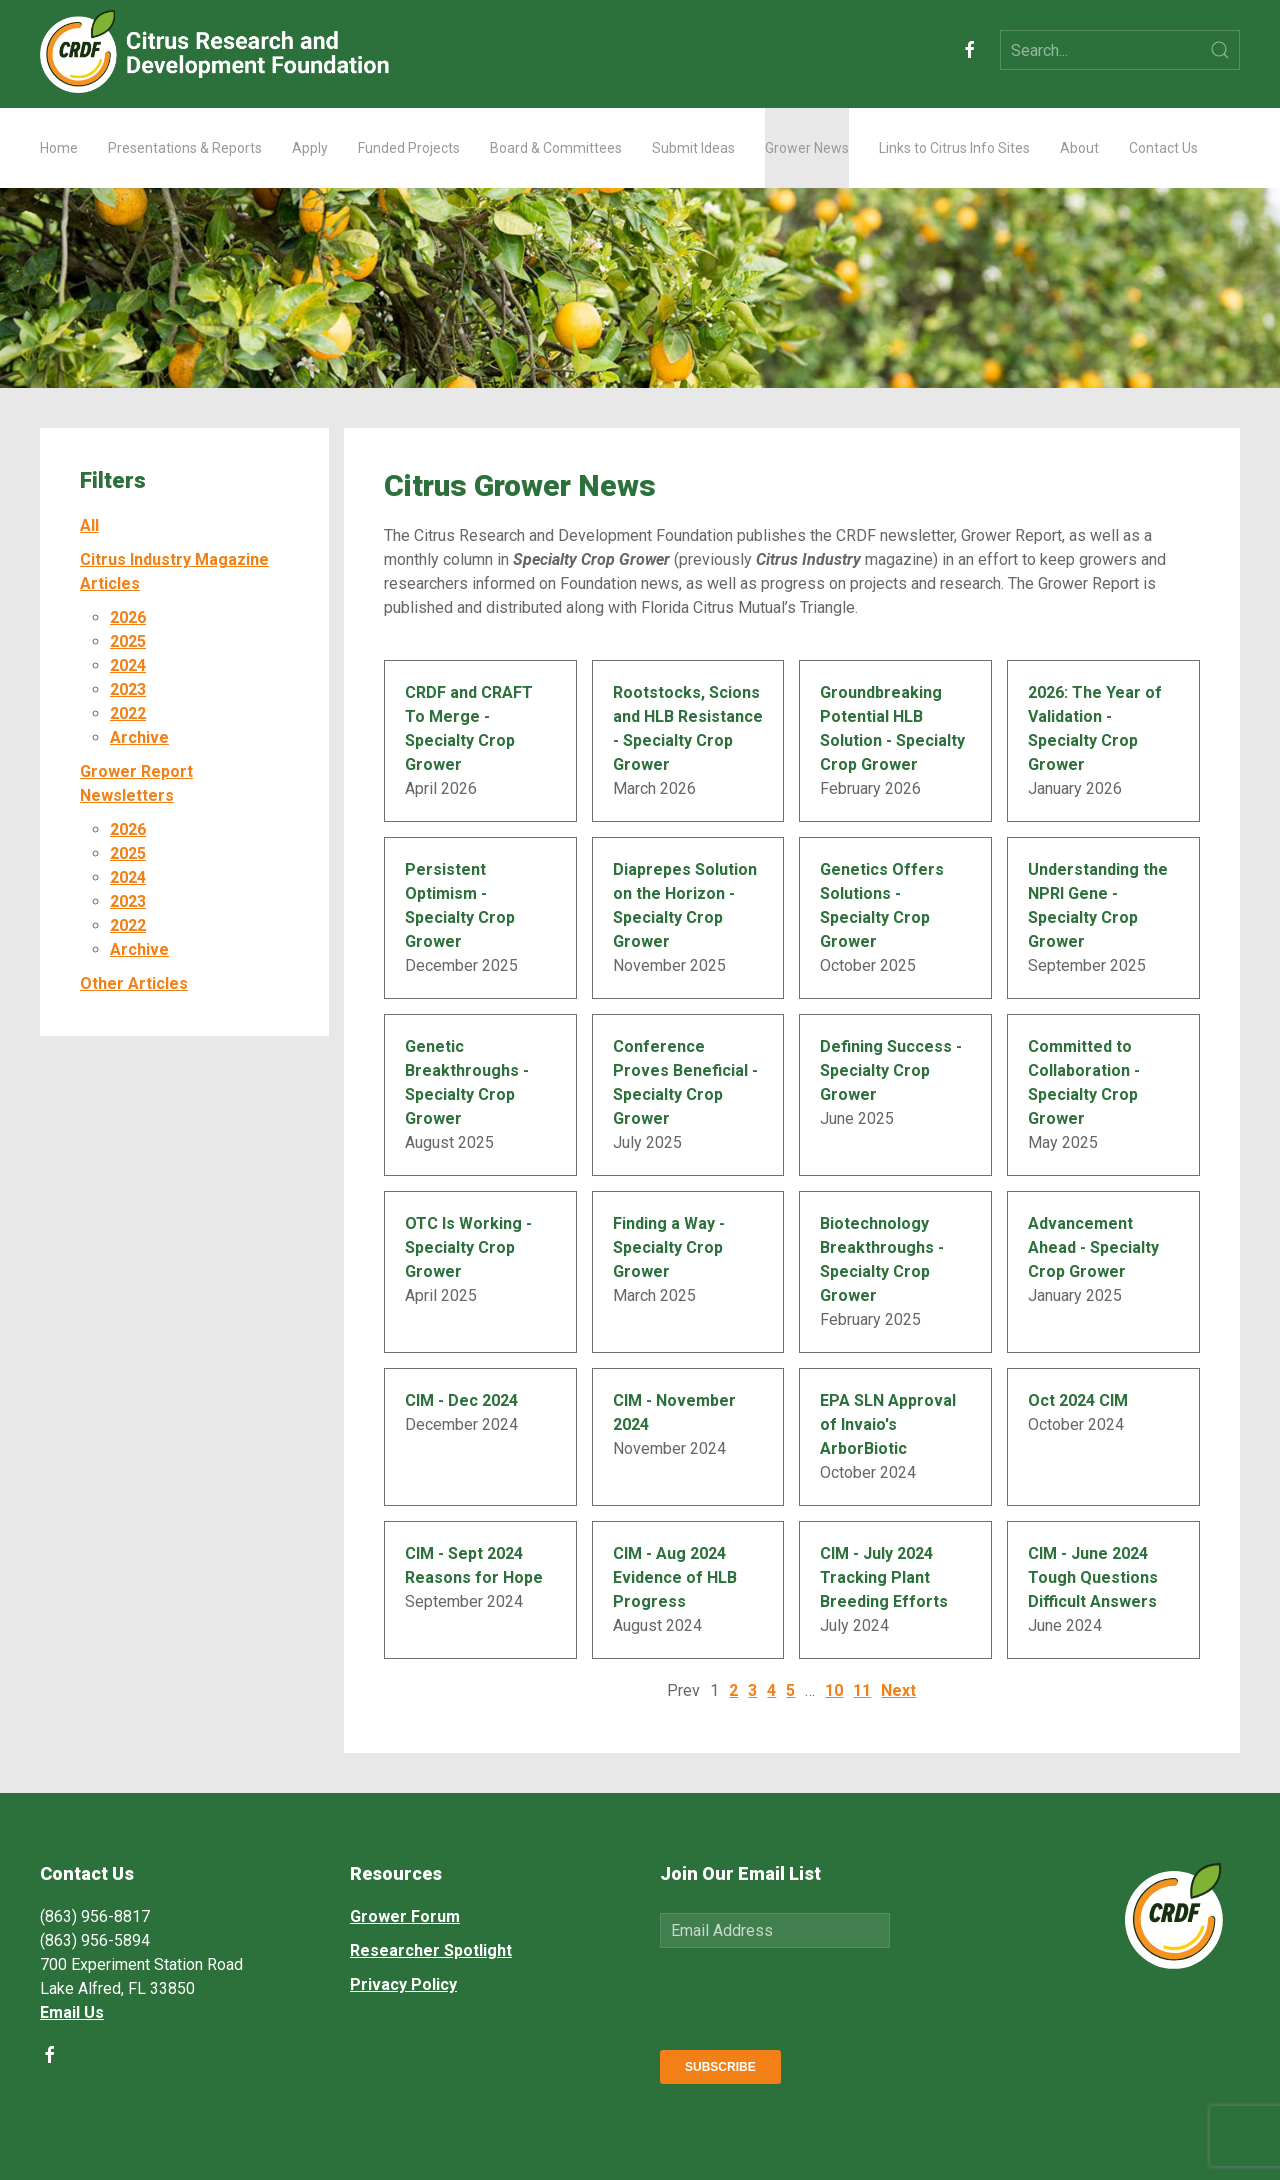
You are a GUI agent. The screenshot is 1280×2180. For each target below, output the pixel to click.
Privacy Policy (403, 1984)
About (1079, 148)
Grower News (807, 148)
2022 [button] (128, 713)
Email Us (72, 2012)
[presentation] (812, 1995)
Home (59, 148)
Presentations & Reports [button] (185, 148)
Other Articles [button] (134, 983)
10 (834, 1690)
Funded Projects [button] (409, 148)
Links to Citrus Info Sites (954, 148)
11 (862, 1690)
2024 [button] (128, 665)
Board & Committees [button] (556, 148)
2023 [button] (128, 689)
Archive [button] (139, 737)
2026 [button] (128, 617)
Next (898, 1690)
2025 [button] (128, 641)
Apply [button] (310, 148)
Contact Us (1163, 148)
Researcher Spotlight (431, 1950)
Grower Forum (405, 1916)
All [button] (89, 525)
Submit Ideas (693, 148)
